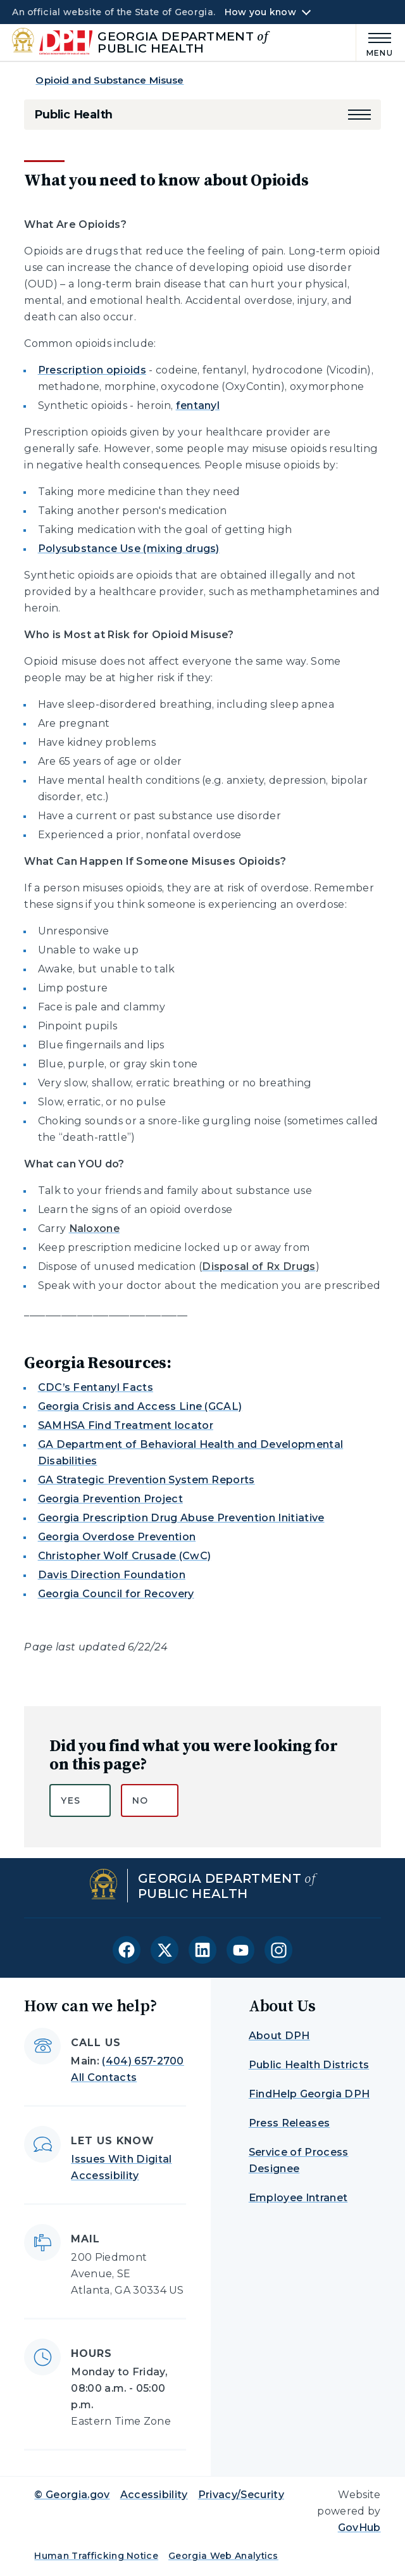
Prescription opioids (92, 370)
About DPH (279, 2036)
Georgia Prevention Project (110, 1499)
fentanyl (198, 405)
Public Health (73, 115)
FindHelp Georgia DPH (309, 2094)
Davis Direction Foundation (111, 1575)
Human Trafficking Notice (96, 2555)
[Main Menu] (374, 43)
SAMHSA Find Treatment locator (125, 1425)
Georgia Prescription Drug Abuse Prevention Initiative (181, 1518)
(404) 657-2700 (143, 2061)
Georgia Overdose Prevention (117, 1537)
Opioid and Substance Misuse (109, 80)
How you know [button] (260, 12)
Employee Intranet (298, 2198)
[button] (359, 114)
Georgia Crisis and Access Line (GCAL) (140, 1406)
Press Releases (289, 2123)
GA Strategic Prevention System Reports (146, 1480)
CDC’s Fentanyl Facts (95, 1387)
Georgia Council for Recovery (116, 1594)
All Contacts (104, 2077)
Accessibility (154, 2495)
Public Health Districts (309, 2065)
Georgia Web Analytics (223, 2555)
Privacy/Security (241, 2495)
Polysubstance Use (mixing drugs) (129, 549)
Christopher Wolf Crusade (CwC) (124, 1556)
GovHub (359, 2528)
